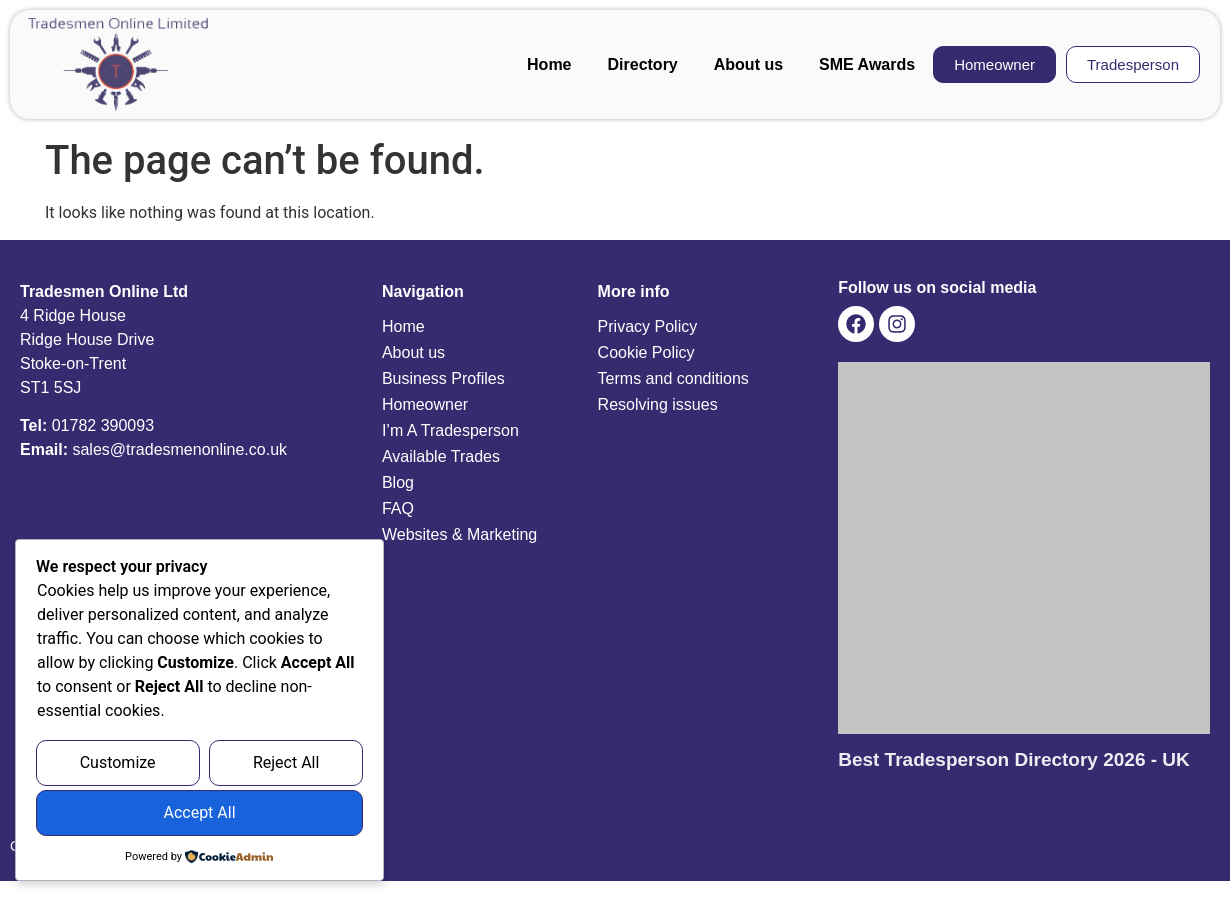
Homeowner (425, 404)
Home (549, 64)
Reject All (286, 763)
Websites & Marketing (459, 534)
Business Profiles (443, 378)
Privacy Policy (648, 326)
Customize (118, 763)
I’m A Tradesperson (450, 430)
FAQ (398, 508)
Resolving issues (658, 404)
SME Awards (867, 64)
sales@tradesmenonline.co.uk (179, 449)
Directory (643, 64)
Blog (398, 482)
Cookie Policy (646, 352)
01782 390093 (103, 425)
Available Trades (441, 456)
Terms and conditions (673, 378)
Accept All (199, 813)
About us (748, 64)
